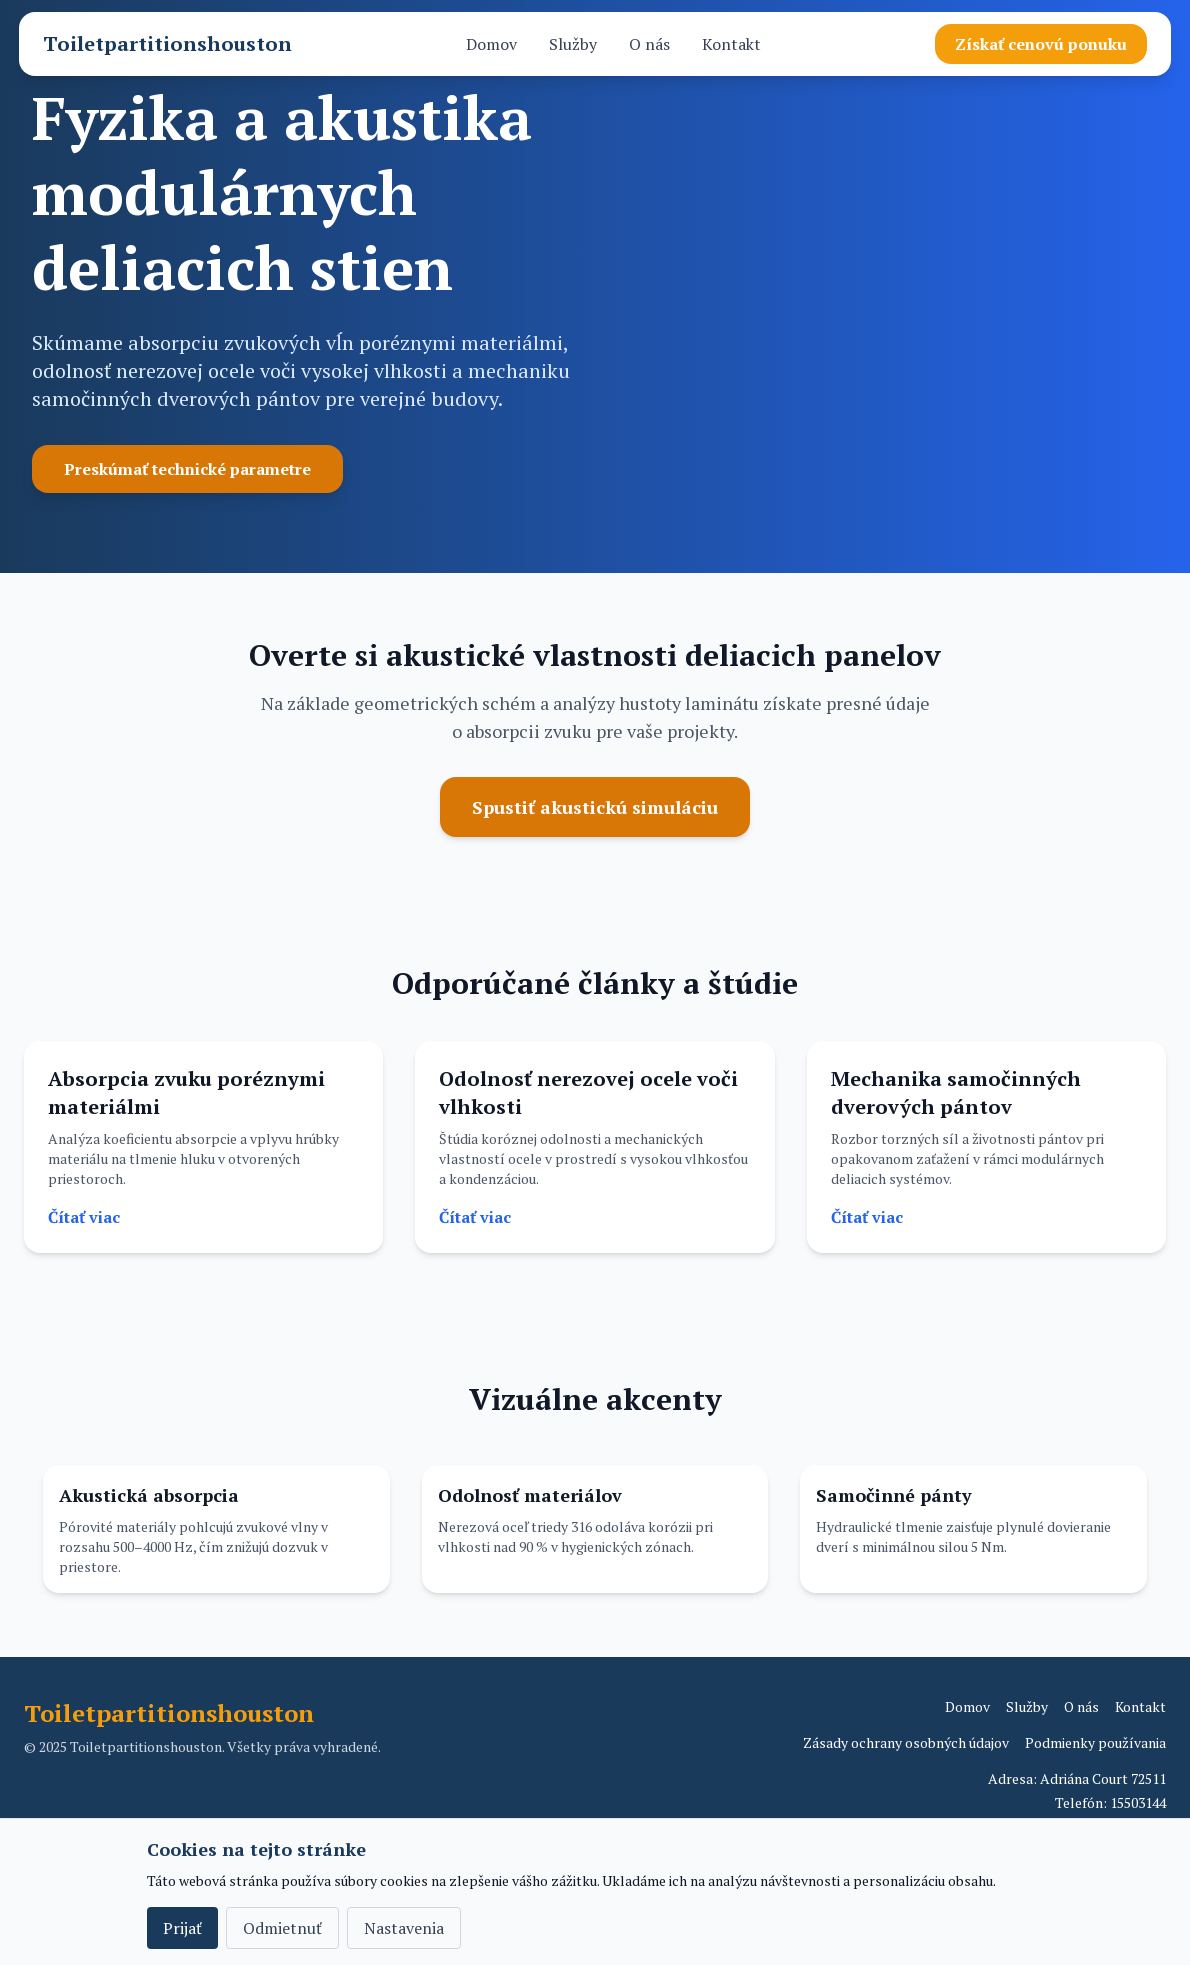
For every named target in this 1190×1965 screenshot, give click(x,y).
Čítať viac (84, 1217)
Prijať (182, 1928)
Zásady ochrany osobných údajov (906, 1742)
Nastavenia (404, 1928)
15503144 (1138, 1802)
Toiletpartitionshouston (167, 43)
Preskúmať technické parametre (187, 469)
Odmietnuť (282, 1928)
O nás (649, 44)
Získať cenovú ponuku (1041, 44)
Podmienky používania (1095, 1742)
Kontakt (731, 44)
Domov (491, 44)
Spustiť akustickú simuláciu (595, 807)
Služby (573, 44)
